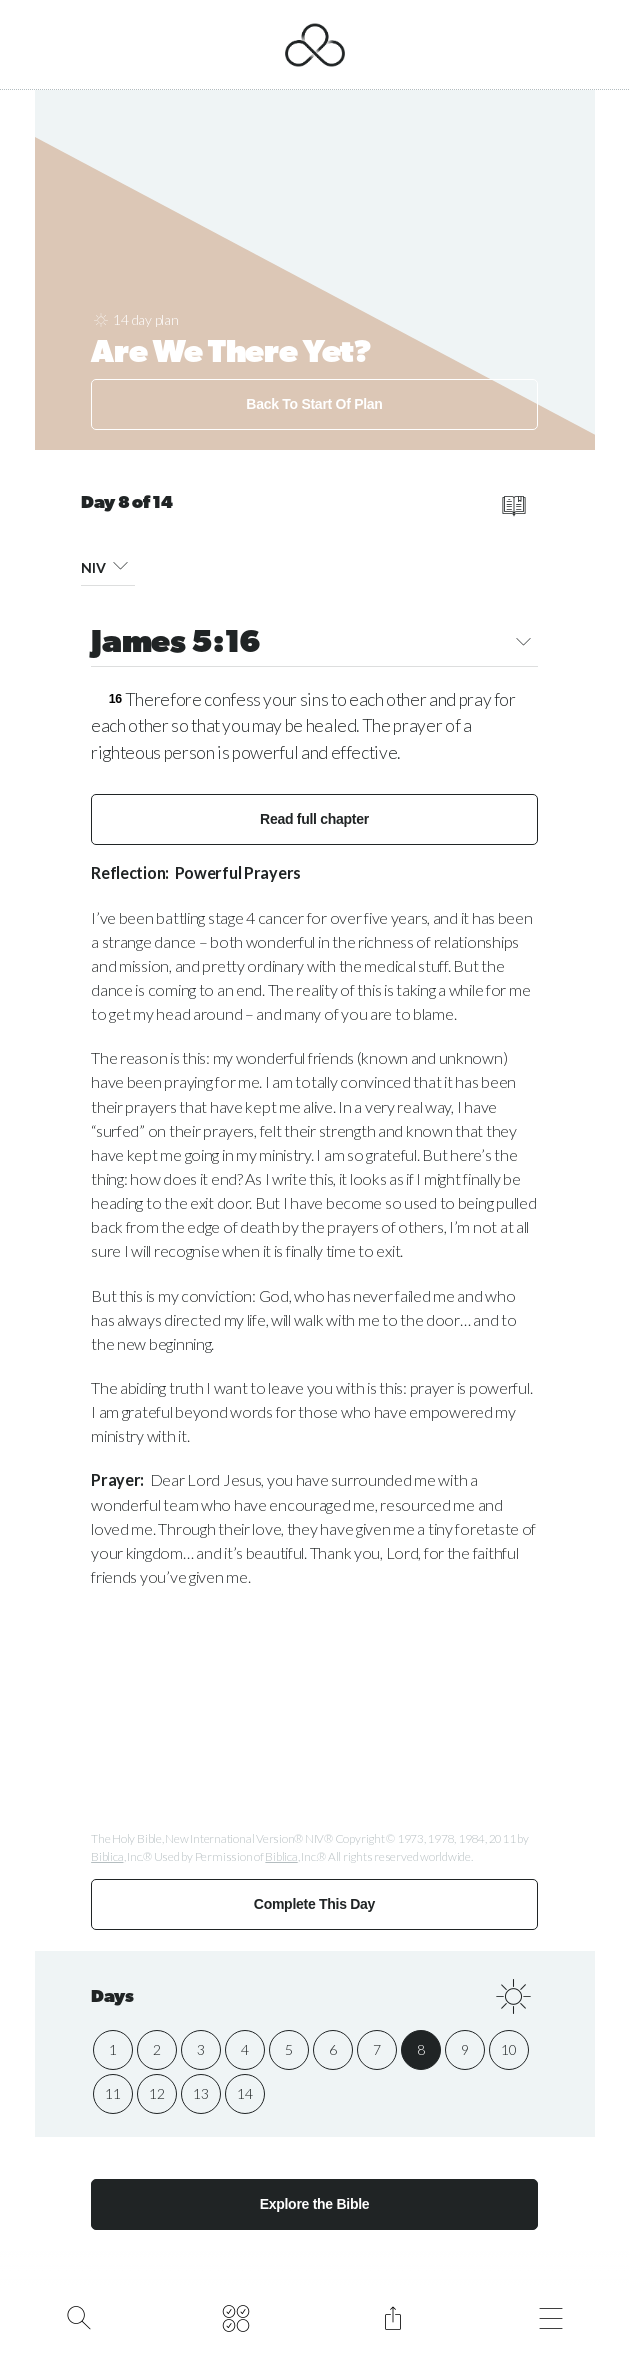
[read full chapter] (514, 506)
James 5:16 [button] (314, 644)
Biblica (107, 1856)
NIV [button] (108, 564)
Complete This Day (314, 1904)
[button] (119, 564)
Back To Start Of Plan (314, 404)
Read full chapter (314, 819)
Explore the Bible (315, 2204)
